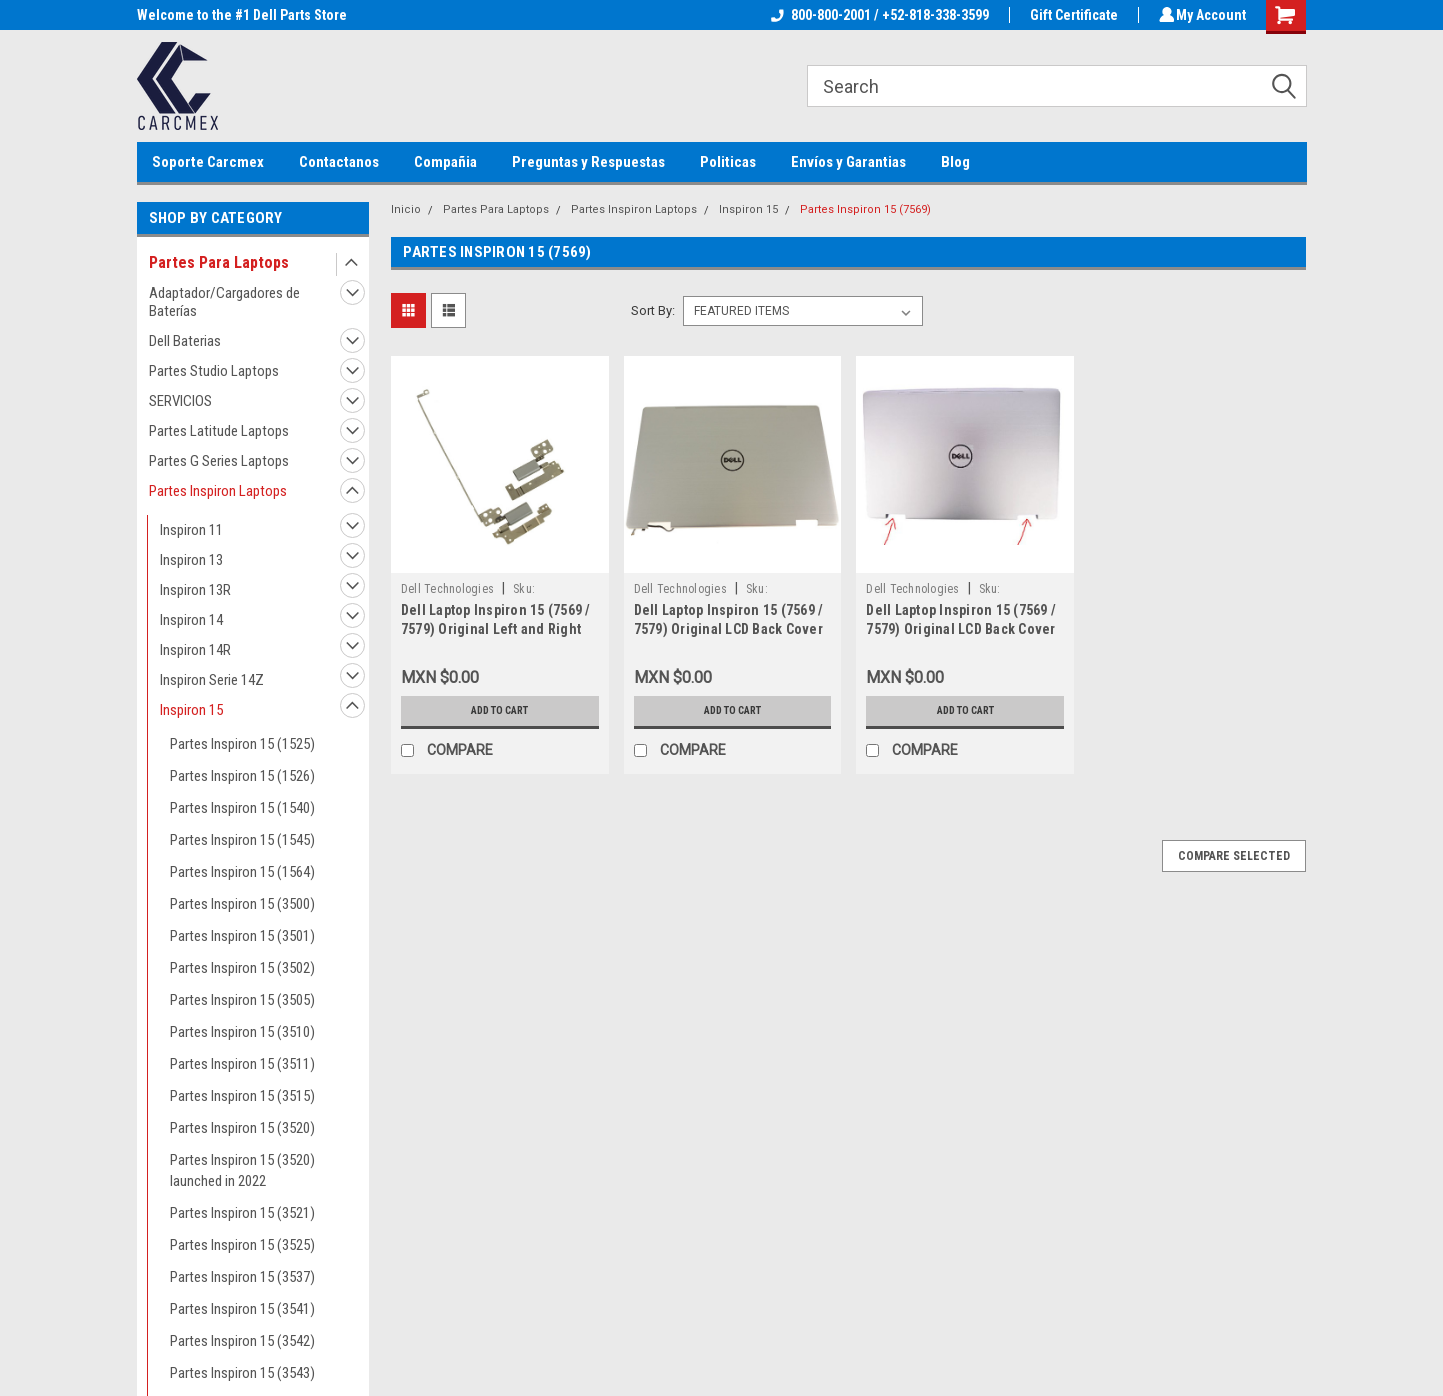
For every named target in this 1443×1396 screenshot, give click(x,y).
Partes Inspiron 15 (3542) (242, 1341)
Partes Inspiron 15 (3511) (242, 1064)
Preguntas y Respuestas (588, 162)
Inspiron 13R (195, 590)
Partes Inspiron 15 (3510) (242, 1032)
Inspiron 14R (195, 650)
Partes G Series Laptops (219, 461)
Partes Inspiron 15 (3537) (242, 1277)
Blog (955, 162)
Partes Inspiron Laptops (218, 491)
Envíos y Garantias (848, 162)
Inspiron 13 (191, 560)
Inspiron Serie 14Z (212, 680)
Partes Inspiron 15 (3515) (242, 1096)
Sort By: (653, 310)
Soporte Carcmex (208, 162)
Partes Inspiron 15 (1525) (242, 744)
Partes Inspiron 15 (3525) (242, 1245)
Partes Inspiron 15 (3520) (242, 1128)
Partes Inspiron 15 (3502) (242, 968)
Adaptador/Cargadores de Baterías (224, 302)
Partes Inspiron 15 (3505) (242, 1000)
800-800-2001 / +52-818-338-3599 (877, 15)
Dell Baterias (185, 341)
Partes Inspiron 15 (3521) (242, 1213)
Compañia (445, 162)
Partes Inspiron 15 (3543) (242, 1373)
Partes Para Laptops (219, 262)
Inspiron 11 (191, 530)
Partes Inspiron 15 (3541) (242, 1309)
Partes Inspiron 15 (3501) (242, 936)
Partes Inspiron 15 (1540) (242, 808)
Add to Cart (499, 711)
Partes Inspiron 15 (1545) (242, 840)
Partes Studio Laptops (214, 371)
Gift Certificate (1071, 15)
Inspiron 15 (191, 710)
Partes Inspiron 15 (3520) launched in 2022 (242, 1170)
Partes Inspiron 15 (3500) (242, 904)
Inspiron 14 (191, 620)
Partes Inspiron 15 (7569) (865, 209)
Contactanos (339, 162)
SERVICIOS (180, 401)
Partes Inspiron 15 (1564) (242, 872)
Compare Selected (1234, 856)
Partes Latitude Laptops (219, 431)
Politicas (728, 162)
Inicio (406, 209)
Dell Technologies (447, 589)
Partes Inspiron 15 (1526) (242, 776)
